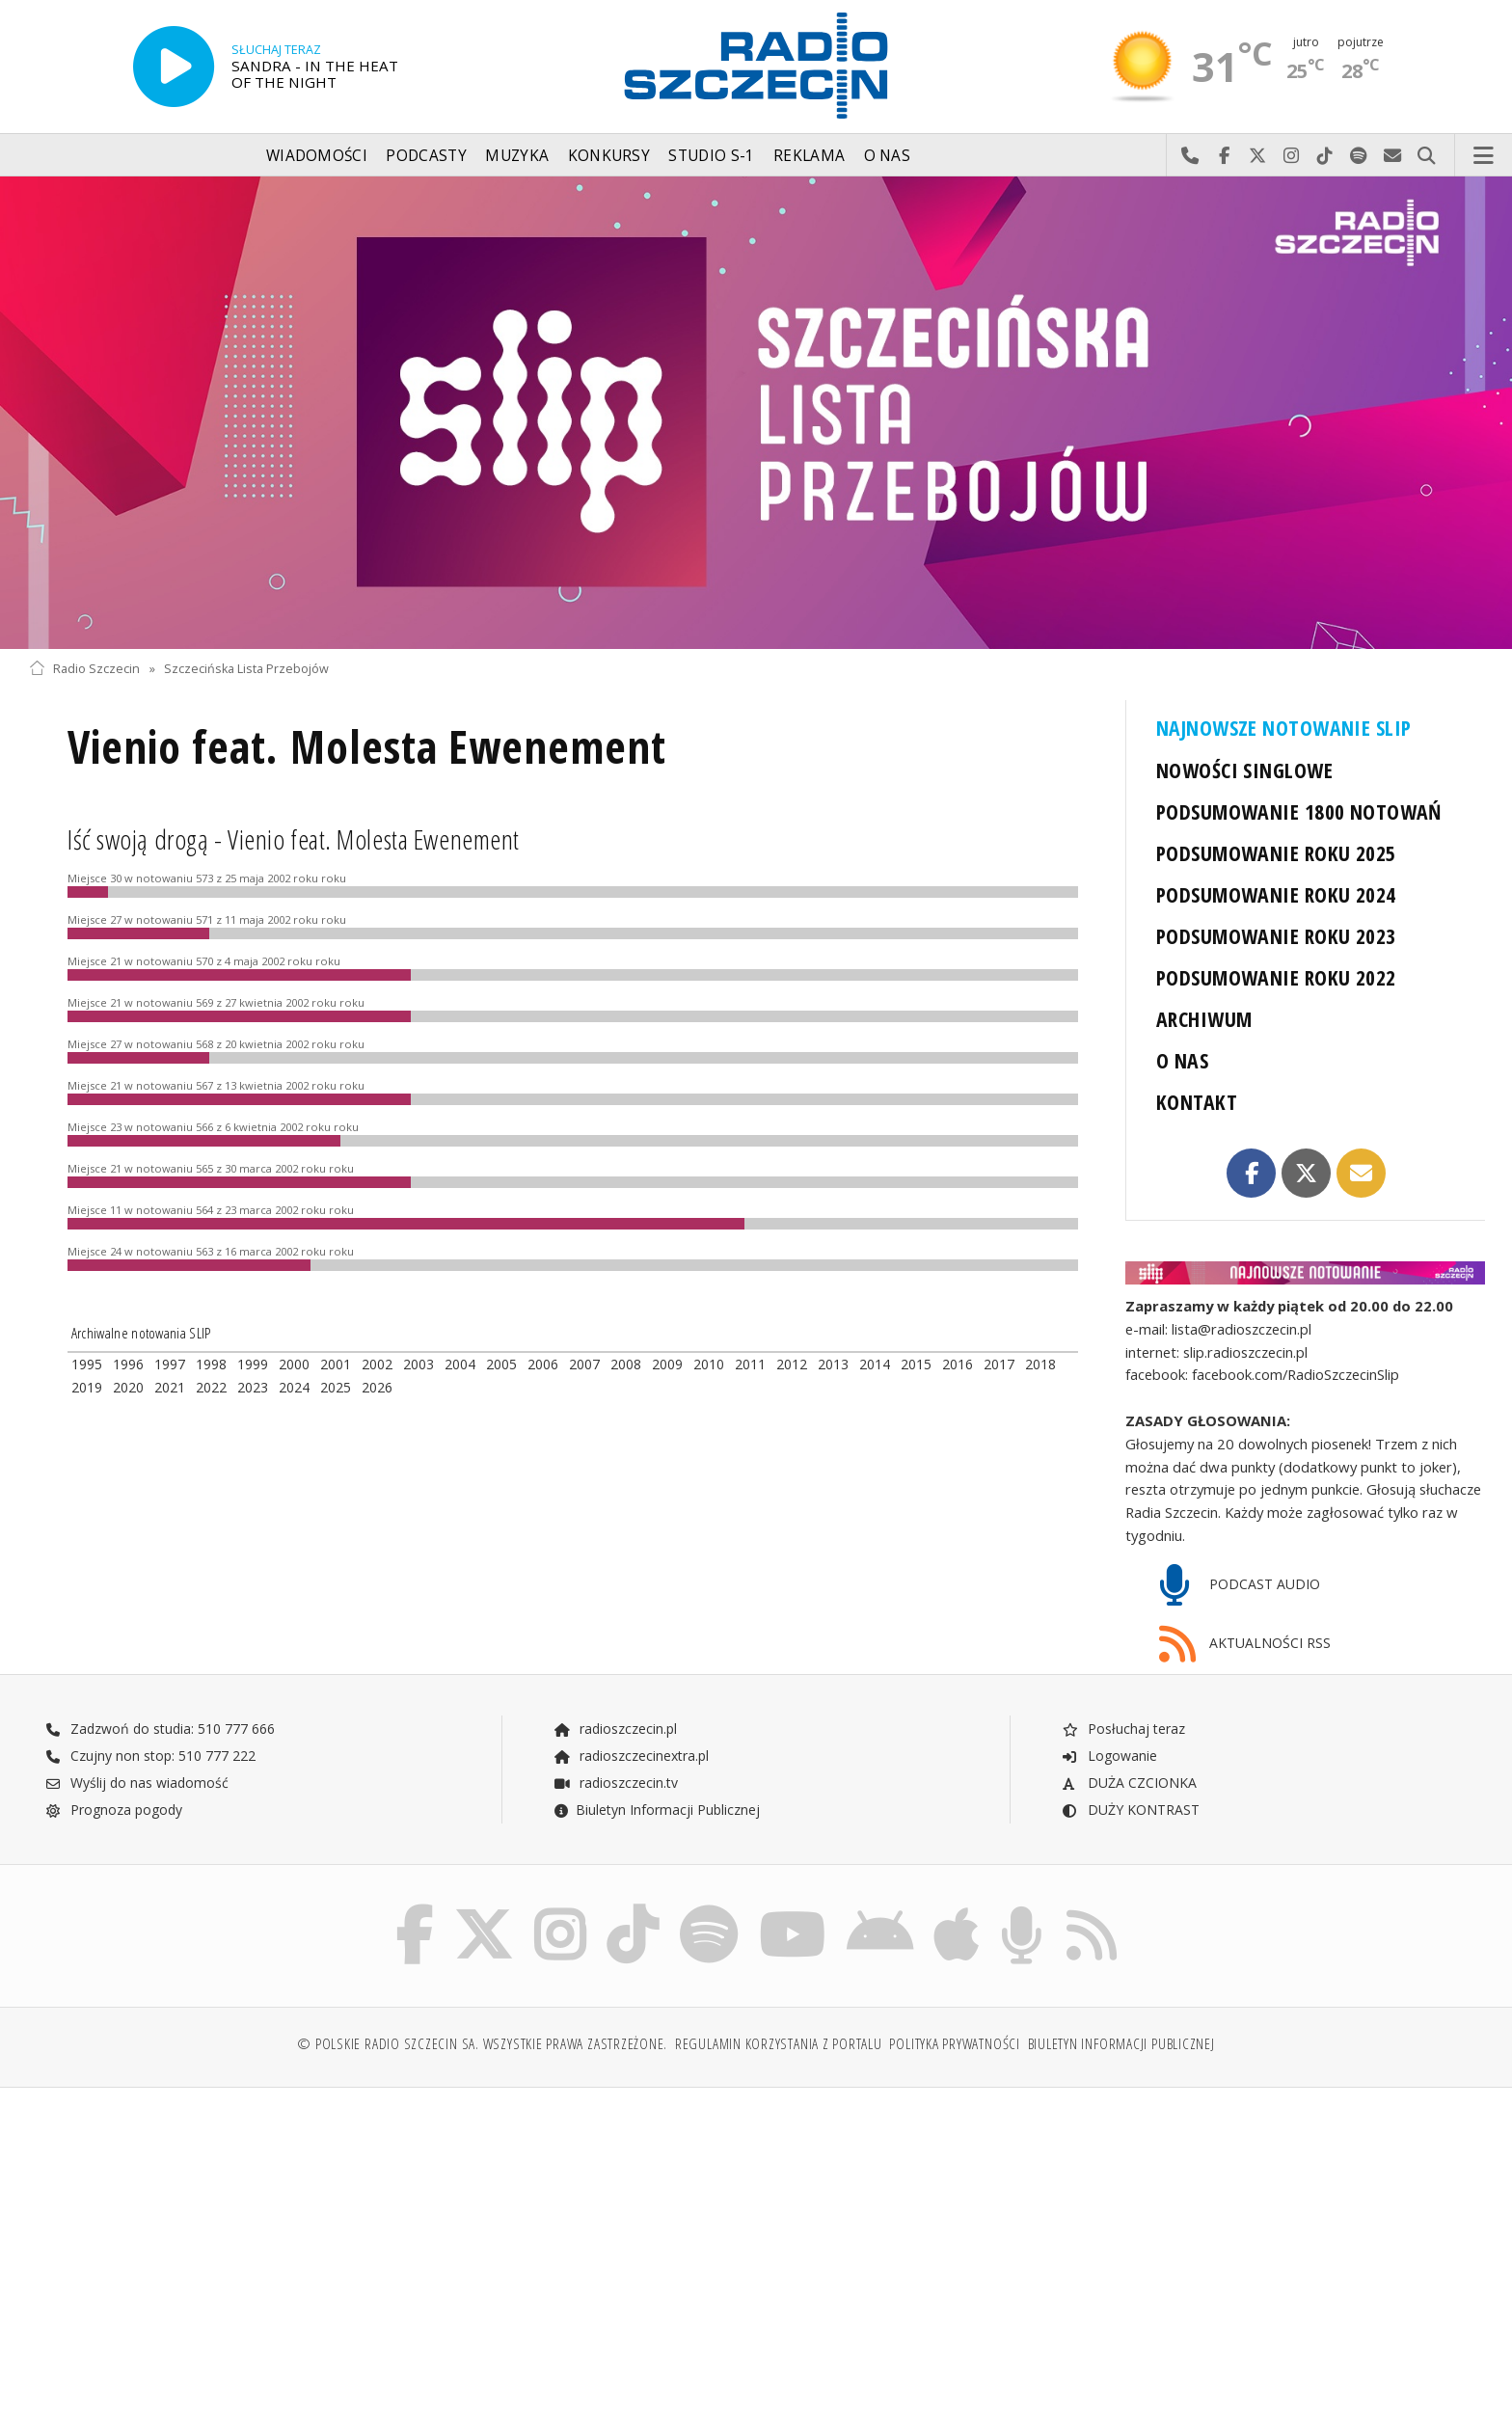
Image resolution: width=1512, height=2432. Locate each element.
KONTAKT (1196, 1102)
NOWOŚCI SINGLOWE (1244, 770)
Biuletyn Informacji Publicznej (656, 1809)
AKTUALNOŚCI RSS (1245, 1644)
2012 (791, 1364)
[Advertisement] (207, 2250)
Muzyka (517, 156)
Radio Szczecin (84, 669)
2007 (584, 1364)
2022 (211, 1387)
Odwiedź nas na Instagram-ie (1292, 156)
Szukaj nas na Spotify (1359, 156)
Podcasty (426, 156)
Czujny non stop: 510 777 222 (150, 1755)
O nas (887, 156)
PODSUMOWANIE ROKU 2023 (1276, 936)
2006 (542, 1364)
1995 (86, 1364)
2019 (86, 1387)
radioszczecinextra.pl (631, 1755)
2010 (708, 1364)
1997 (169, 1364)
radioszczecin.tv (615, 1782)
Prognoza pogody (113, 1809)
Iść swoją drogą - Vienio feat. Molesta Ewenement (294, 839)
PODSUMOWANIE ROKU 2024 (1276, 894)
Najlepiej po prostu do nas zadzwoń (1190, 156)
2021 (169, 1387)
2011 (750, 1364)
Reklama (809, 156)
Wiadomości (316, 156)
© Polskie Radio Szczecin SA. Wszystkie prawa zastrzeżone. (482, 2044)
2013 (833, 1364)
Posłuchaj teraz (1123, 1728)
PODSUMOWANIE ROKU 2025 (1276, 853)
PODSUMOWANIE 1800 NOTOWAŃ (1299, 811)
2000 (294, 1364)
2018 (1040, 1364)
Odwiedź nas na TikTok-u (1325, 156)
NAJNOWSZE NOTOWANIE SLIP (1283, 728)
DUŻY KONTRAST (1130, 1809)
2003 (418, 1364)
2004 (460, 1364)
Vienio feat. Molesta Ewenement (367, 746)
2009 (667, 1364)
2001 (335, 1364)
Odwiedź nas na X (1258, 156)
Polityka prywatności (954, 2044)
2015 (916, 1364)
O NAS (1182, 1060)
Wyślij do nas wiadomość (1393, 156)
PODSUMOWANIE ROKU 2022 (1276, 977)
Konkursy (609, 156)
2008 (625, 1364)
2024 (294, 1387)
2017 (999, 1364)
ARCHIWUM (1204, 1019)
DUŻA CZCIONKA (1129, 1782)
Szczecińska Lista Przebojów (246, 669)
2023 (252, 1387)
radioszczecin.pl (615, 1728)
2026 (377, 1387)
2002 (377, 1364)
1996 (128, 1364)
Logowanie (1109, 1755)
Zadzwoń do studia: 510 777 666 (160, 1728)
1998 (211, 1364)
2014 (874, 1364)
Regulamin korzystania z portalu (778, 2044)
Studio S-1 (711, 156)
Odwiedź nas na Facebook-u (1224, 156)
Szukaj (1427, 156)
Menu (1484, 156)
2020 (128, 1387)
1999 (252, 1364)
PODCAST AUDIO (1239, 1585)
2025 (335, 1387)
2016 (957, 1364)
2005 (501, 1364)
